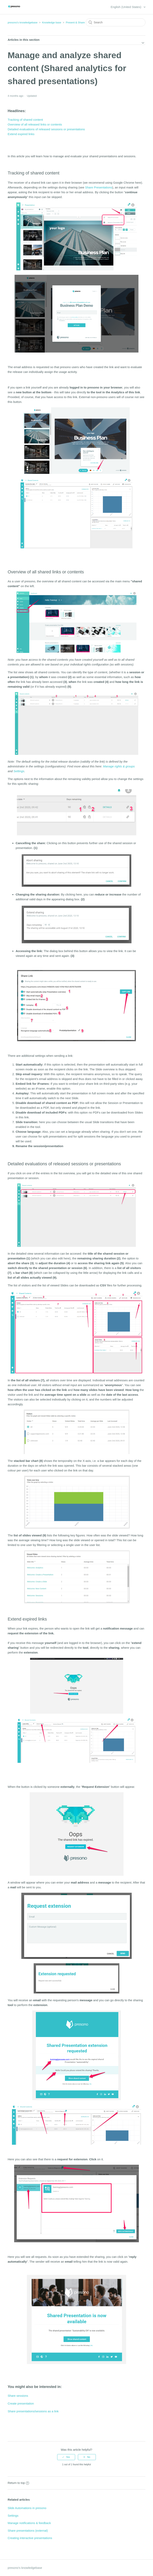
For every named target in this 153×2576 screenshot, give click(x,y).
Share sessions (18, 2395)
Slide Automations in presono (27, 2508)
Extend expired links (21, 134)
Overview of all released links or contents (35, 124)
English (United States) (126, 7)
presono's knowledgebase (22, 22)
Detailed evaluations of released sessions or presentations (46, 129)
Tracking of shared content (25, 119)
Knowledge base (51, 22)
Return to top (18, 2482)
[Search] (115, 22)
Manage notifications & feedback (29, 2523)
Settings (13, 2515)
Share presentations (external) (28, 2530)
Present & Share (75, 22)
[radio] (66, 2457)
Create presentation (21, 2403)
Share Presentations (98, 187)
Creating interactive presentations (30, 2538)
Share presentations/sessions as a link (33, 2411)
